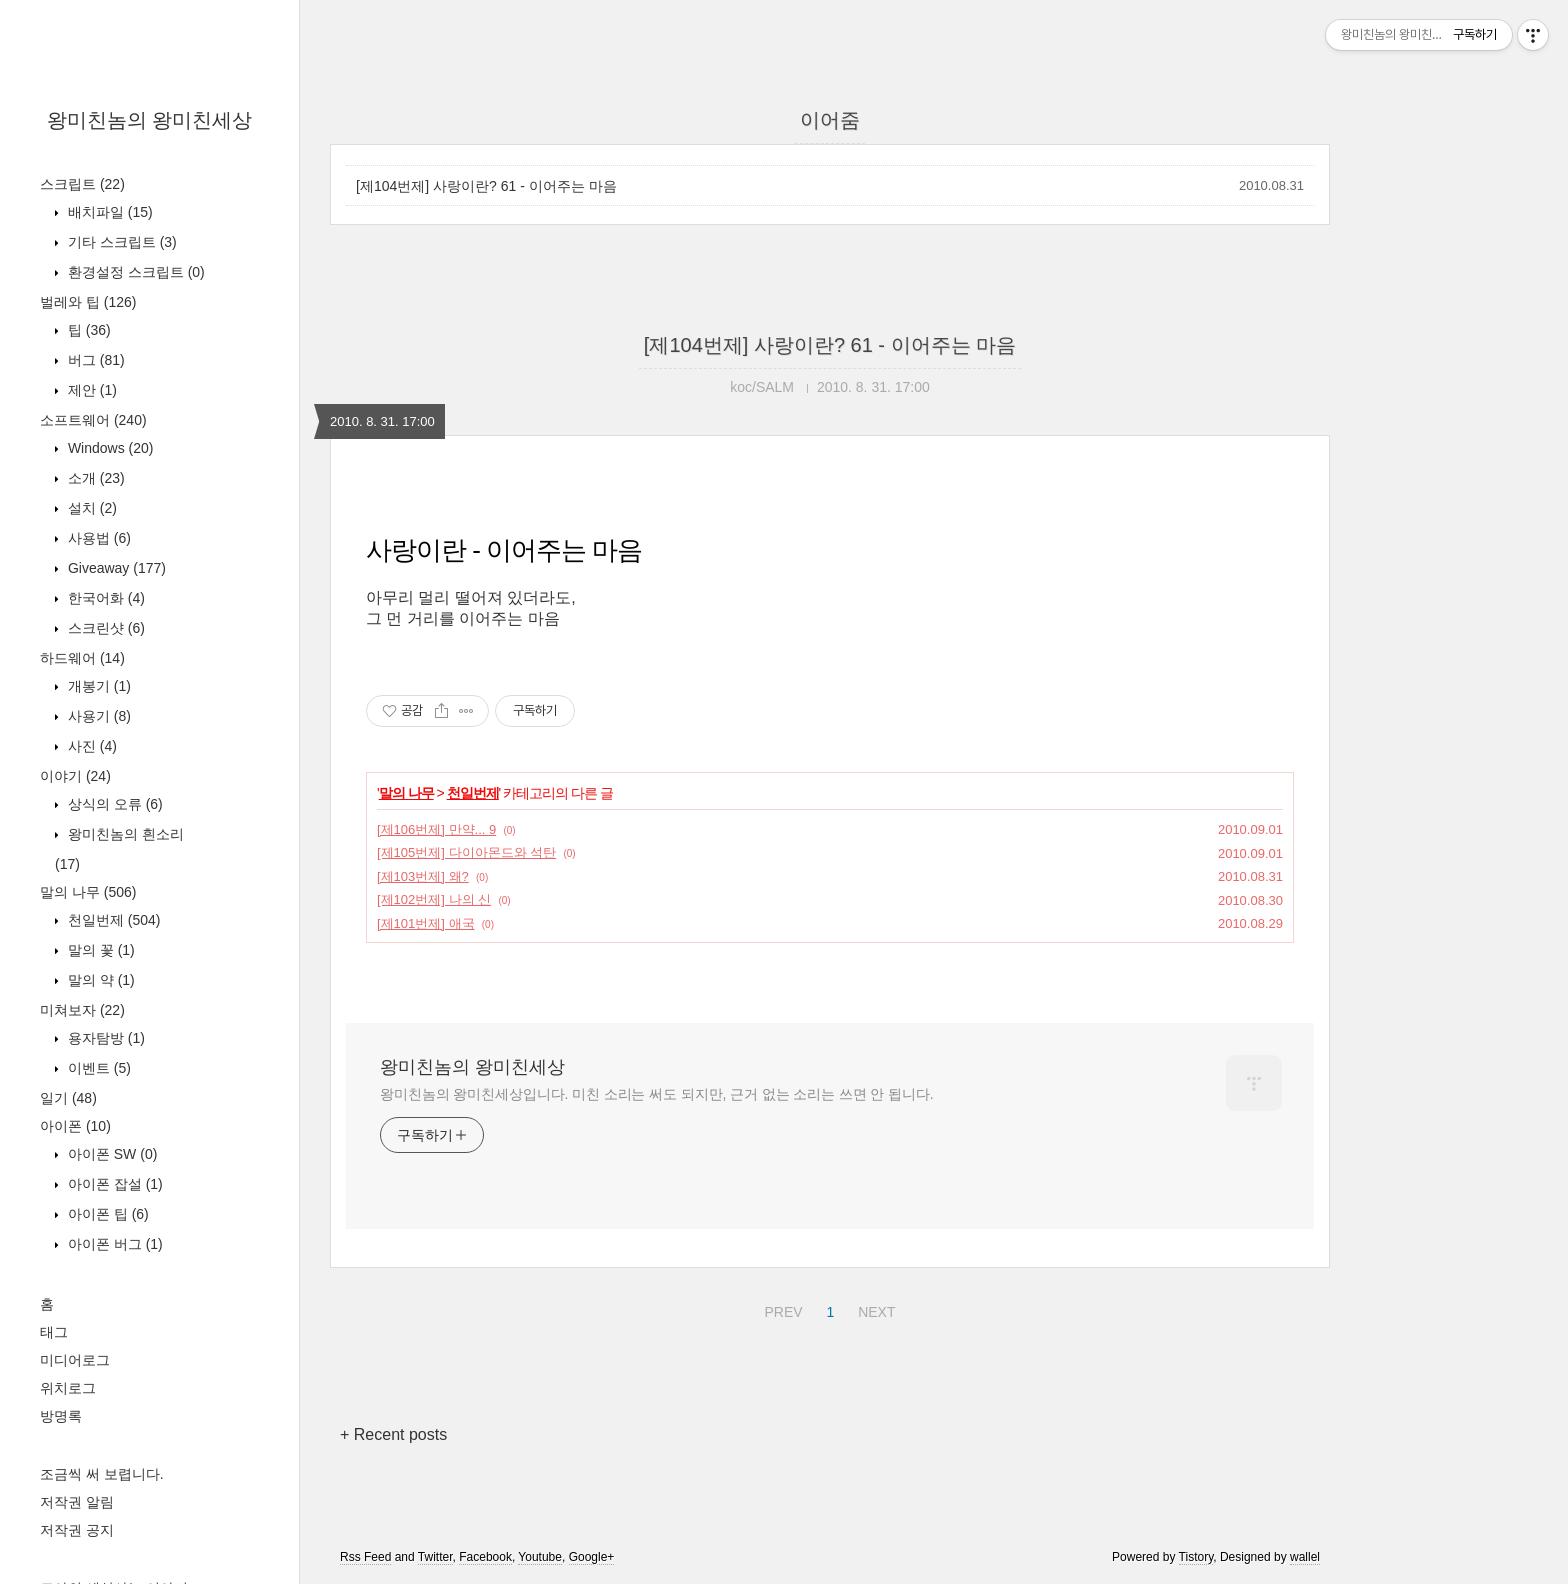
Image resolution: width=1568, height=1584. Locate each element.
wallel (1305, 1557)
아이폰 (75, 1126)
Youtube (540, 1557)
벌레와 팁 (88, 302)
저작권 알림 (77, 1502)
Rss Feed (365, 1557)
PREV (780, 1309)
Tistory (1196, 1557)
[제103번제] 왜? (423, 876)
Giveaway (115, 568)
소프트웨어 (93, 420)
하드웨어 (82, 658)
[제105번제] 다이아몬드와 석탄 (466, 852)
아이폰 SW (110, 1154)
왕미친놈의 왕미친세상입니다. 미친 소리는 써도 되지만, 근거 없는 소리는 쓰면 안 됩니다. (656, 1094)
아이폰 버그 (113, 1244)
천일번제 (112, 920)
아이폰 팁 (106, 1214)
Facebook (485, 1557)
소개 (94, 478)
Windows (108, 448)
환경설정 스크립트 (134, 272)
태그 (54, 1332)
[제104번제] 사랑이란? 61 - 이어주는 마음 (486, 186)
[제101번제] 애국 (426, 923)
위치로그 (68, 1388)
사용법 (97, 538)
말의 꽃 (99, 950)
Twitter (435, 1557)
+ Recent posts (393, 1434)
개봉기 (97, 686)
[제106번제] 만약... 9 (436, 829)
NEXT (874, 1309)
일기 (68, 1098)
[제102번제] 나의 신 (434, 899)
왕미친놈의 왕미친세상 (150, 120)
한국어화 (104, 598)
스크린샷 (104, 628)
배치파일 (108, 212)
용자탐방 (104, 1038)
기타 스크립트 (120, 242)
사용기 (97, 716)
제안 (90, 390)
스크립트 (82, 184)
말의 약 (99, 980)
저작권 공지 (77, 1530)
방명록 (61, 1416)
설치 (90, 508)
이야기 (75, 776)
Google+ (592, 1557)
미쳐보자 (82, 1010)
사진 (90, 746)
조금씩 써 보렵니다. (102, 1474)
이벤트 (97, 1068)
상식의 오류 (113, 804)
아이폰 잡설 (113, 1184)
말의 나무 (88, 892)
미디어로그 (75, 1360)
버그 (94, 360)
